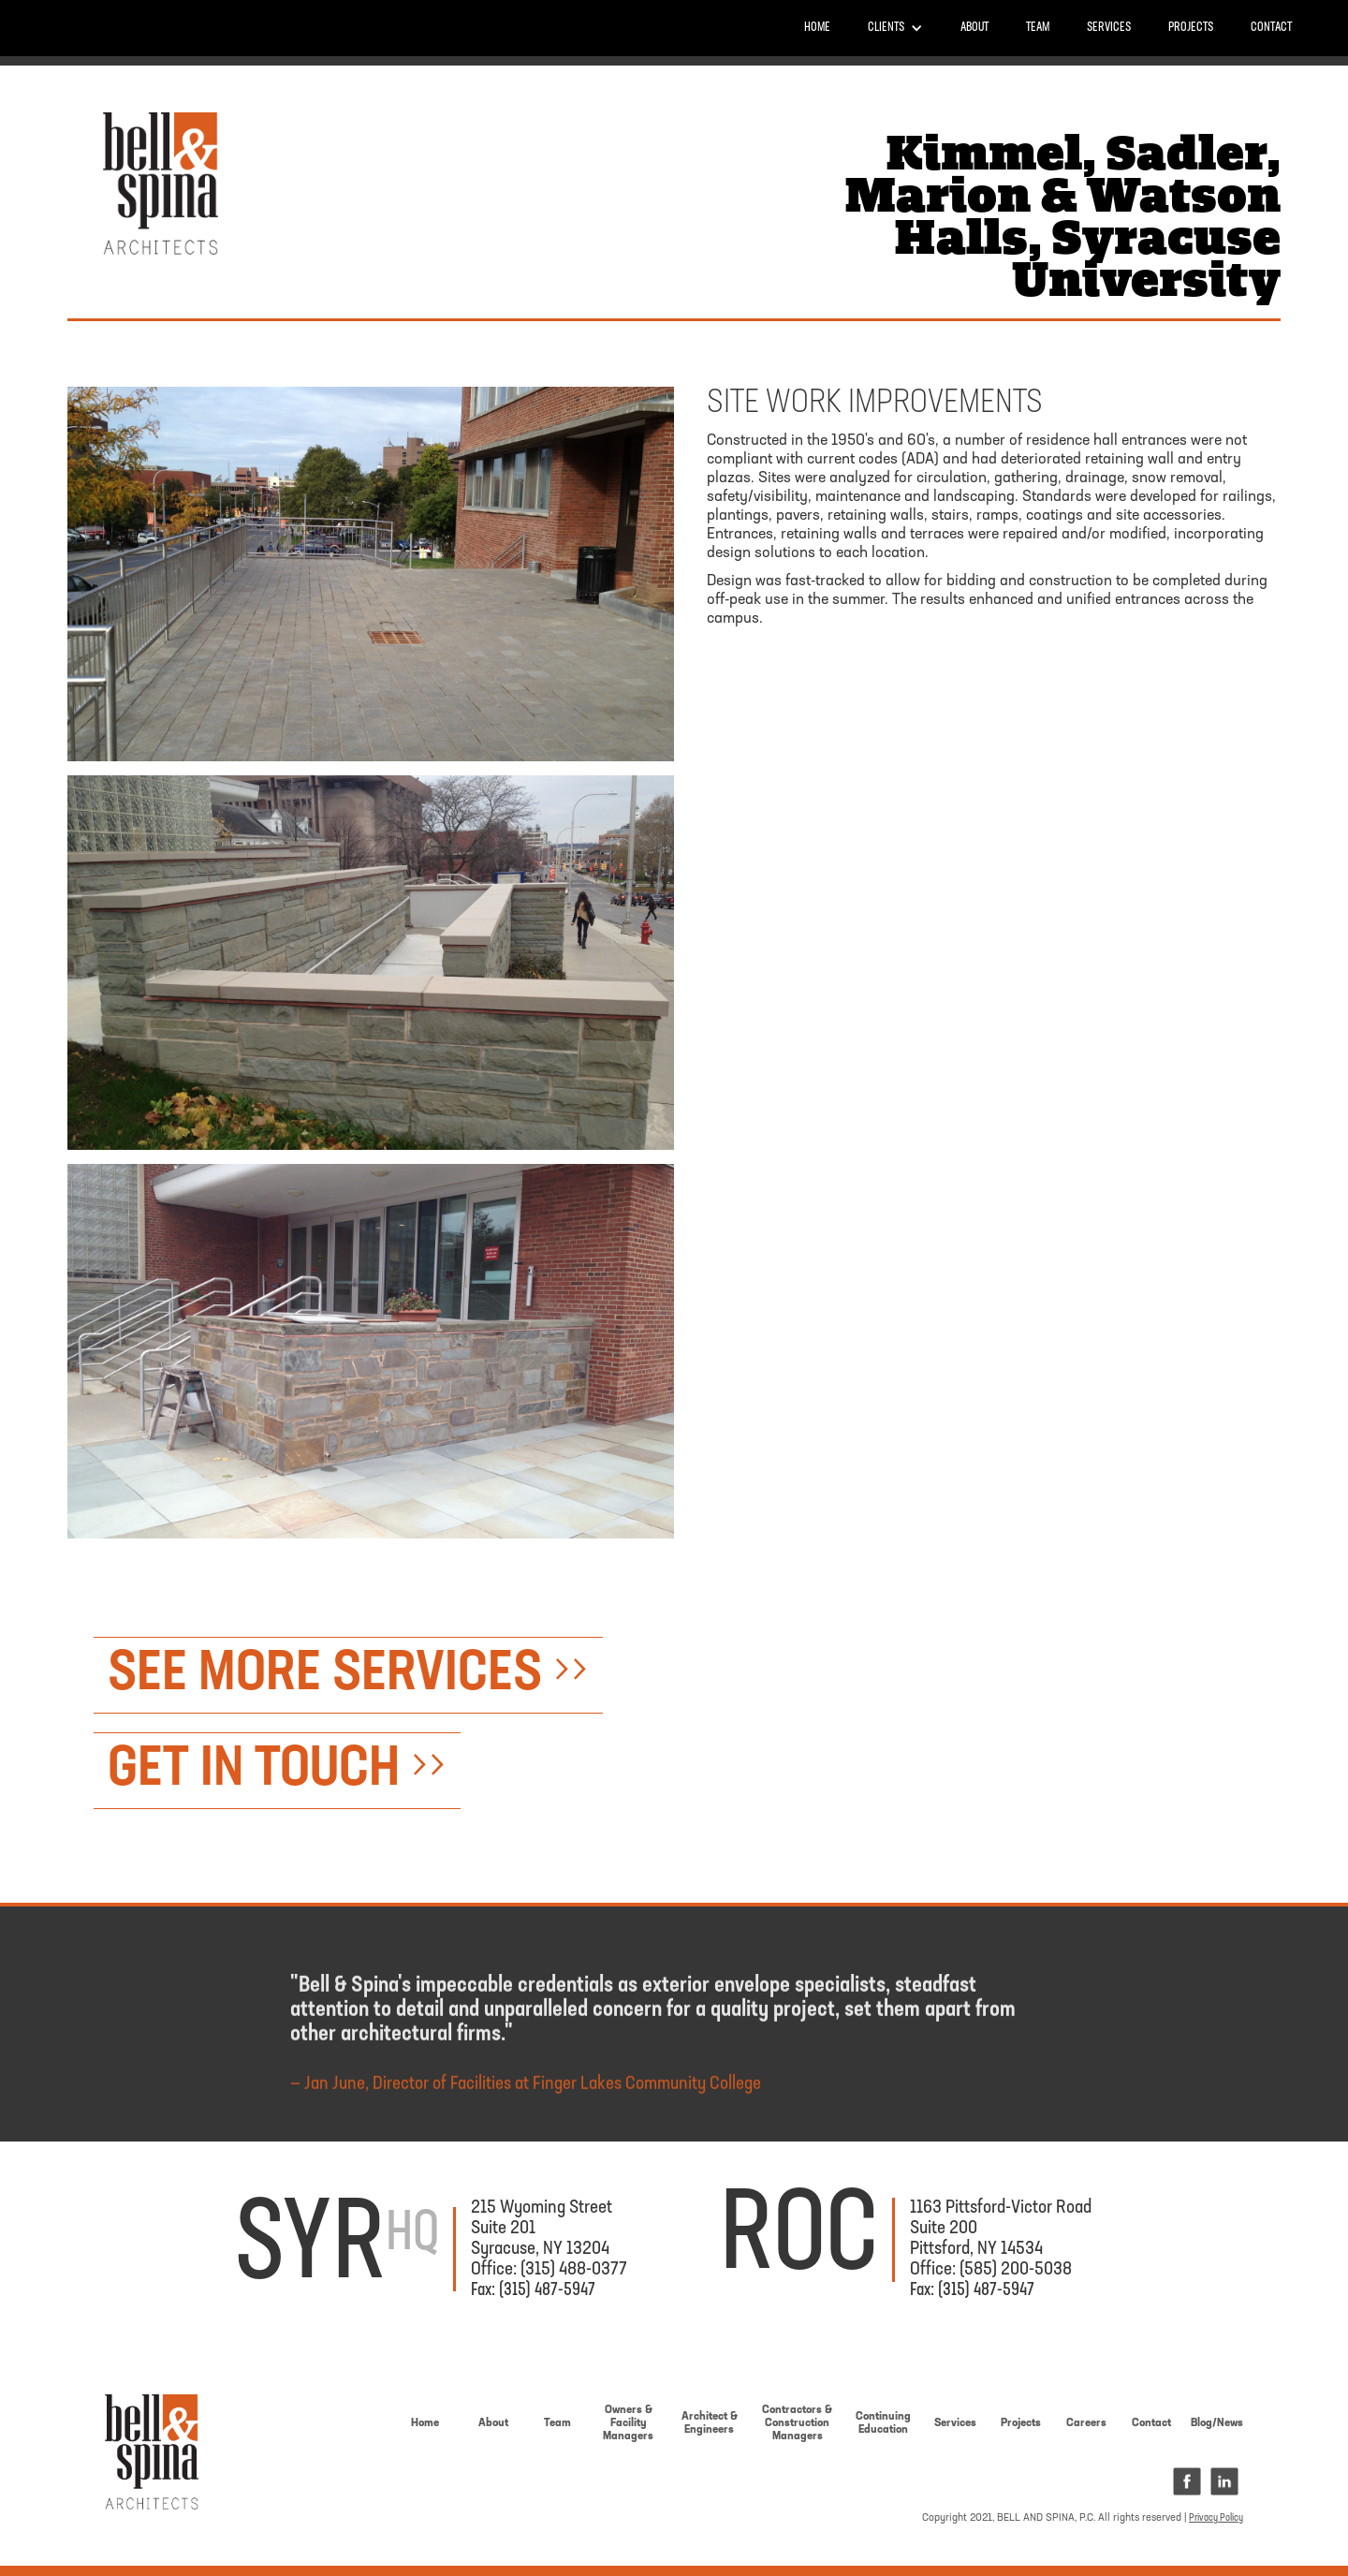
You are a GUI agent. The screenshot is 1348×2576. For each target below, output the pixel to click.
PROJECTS (1190, 28)
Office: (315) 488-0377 (549, 2269)
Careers (1086, 2423)
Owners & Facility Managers (628, 2423)
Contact (1271, 28)
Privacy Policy (1216, 2518)
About (974, 28)
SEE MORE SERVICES (348, 1675)
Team (1037, 28)
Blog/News (1217, 2423)
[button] (895, 28)
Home (817, 28)
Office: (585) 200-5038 (991, 2269)
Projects (1021, 2423)
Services (1109, 28)
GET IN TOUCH (277, 1771)
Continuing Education (883, 2423)
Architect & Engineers (709, 2423)
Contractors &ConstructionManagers (797, 2423)
